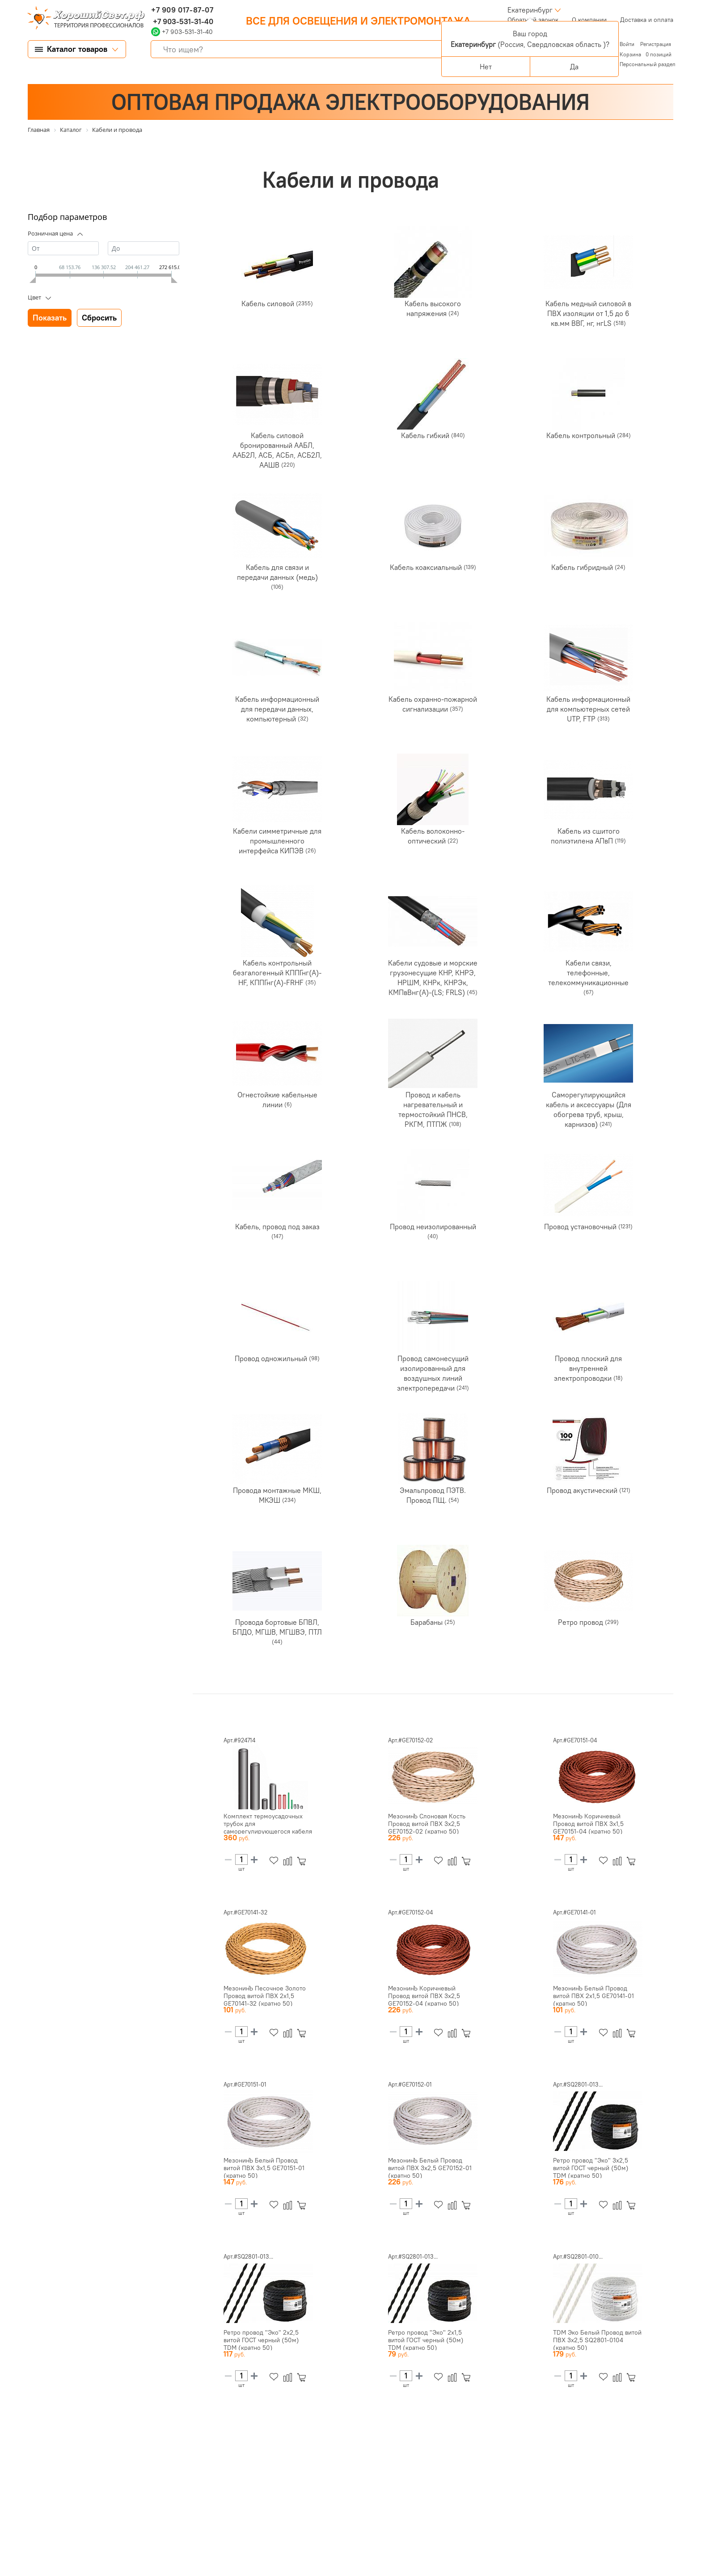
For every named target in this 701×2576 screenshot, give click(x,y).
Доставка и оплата (646, 20)
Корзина (630, 54)
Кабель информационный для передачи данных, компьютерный (277, 709)
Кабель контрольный (581, 435)
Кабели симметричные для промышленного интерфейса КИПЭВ (277, 840)
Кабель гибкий (426, 435)
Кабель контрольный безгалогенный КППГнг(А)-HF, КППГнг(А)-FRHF (277, 972)
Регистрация (655, 44)
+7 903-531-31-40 (182, 21)
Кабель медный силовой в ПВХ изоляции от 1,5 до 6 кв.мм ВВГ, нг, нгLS (588, 313)
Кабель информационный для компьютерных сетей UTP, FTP (588, 709)
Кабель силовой (268, 303)
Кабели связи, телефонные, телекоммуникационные (588, 972)
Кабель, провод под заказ (277, 1226)
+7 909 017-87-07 (182, 10)
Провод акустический (583, 1490)
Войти (628, 44)
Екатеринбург (530, 9)
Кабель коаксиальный (427, 567)
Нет (486, 66)
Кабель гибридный (583, 567)
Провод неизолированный (433, 1226)
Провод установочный (581, 1226)
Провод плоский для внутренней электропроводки (588, 1368)
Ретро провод (581, 1622)
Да (574, 66)
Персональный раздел (648, 64)
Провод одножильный (272, 1358)
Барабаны (427, 1622)
